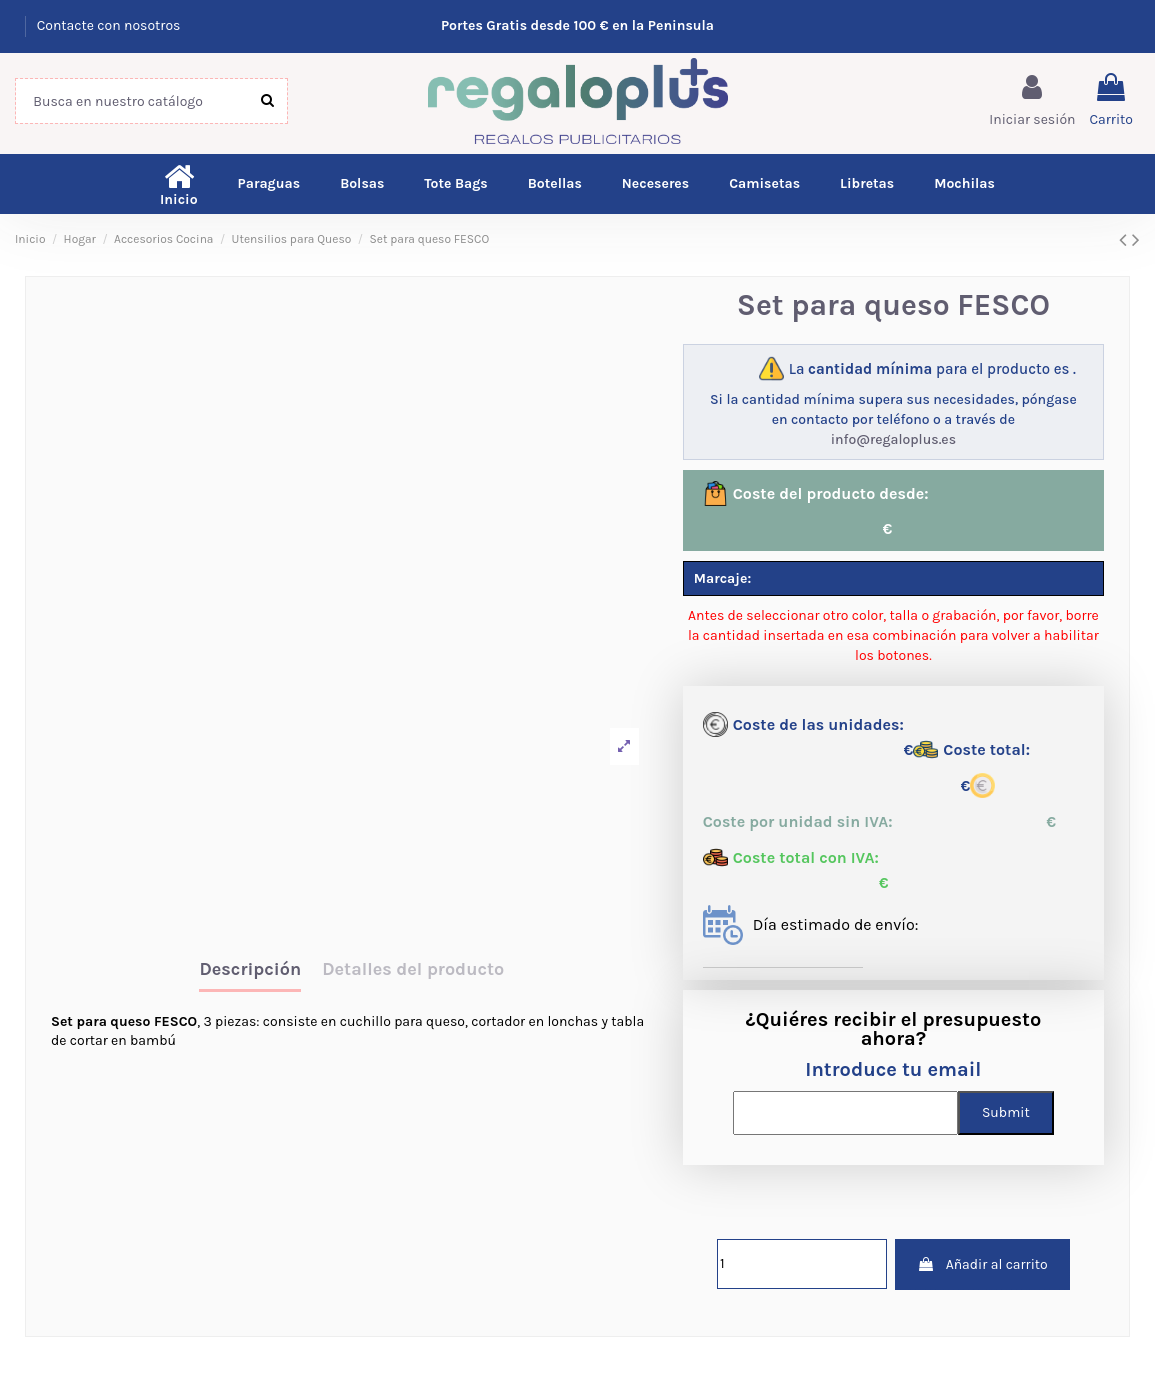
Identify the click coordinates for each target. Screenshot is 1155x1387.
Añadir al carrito (982, 1264)
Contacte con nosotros (109, 25)
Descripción (250, 970)
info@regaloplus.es (893, 439)
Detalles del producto (413, 970)
